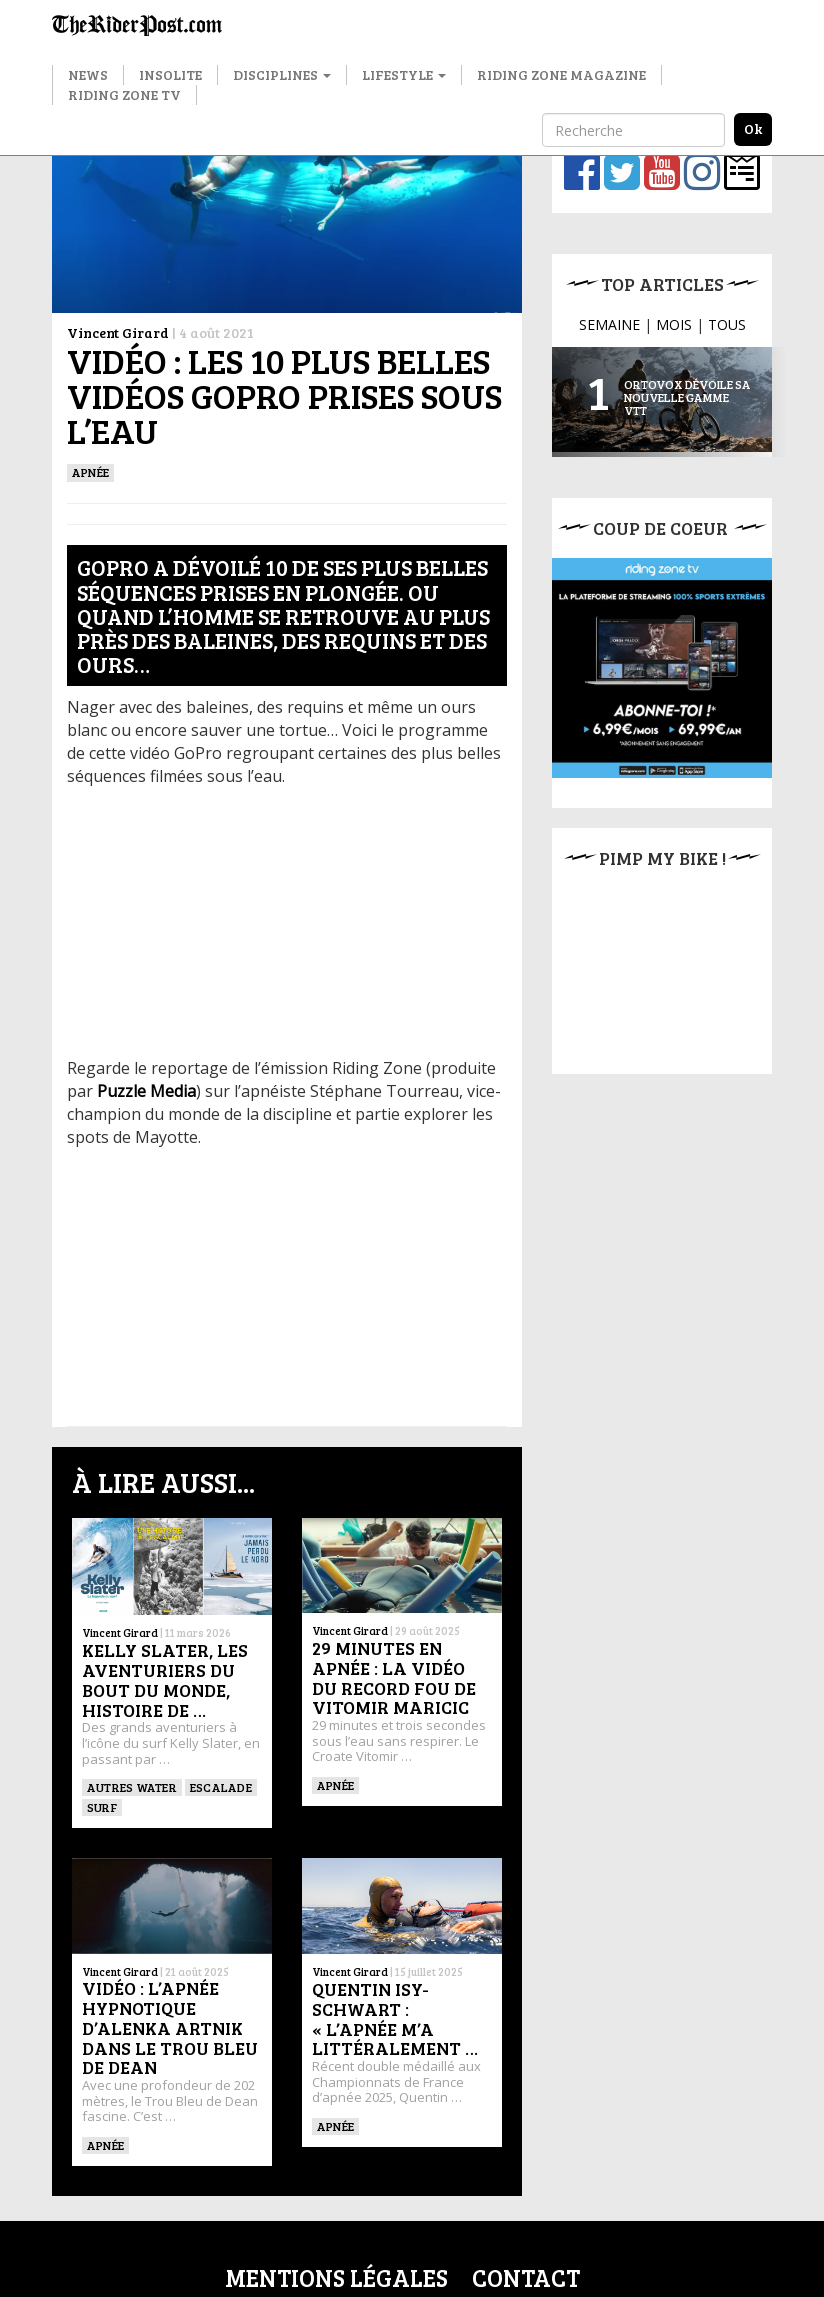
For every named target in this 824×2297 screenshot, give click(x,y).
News (88, 74)
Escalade (221, 1787)
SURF (102, 1807)
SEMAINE (609, 324)
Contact (526, 2277)
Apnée (90, 472)
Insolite (170, 74)
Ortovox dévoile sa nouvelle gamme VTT (687, 397)
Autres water (132, 1787)
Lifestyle (404, 74)
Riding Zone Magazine (561, 74)
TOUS (727, 324)
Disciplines (282, 74)
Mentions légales (336, 2277)
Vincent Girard (118, 332)
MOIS (674, 324)
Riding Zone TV (124, 94)
